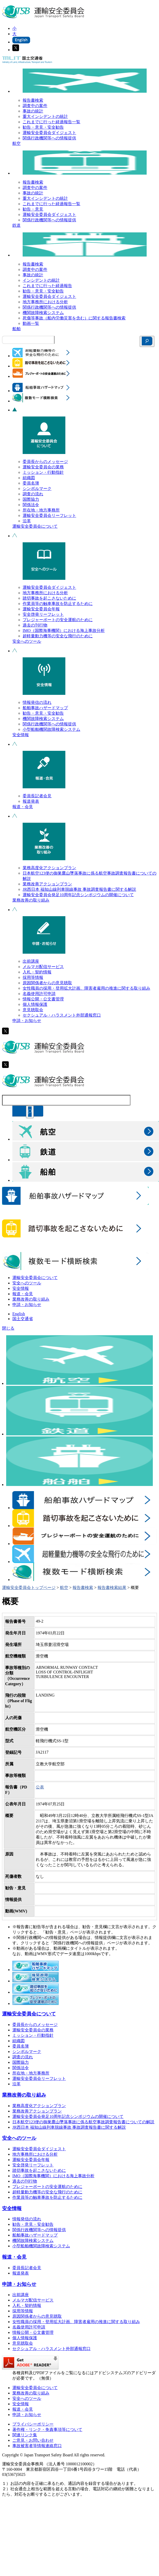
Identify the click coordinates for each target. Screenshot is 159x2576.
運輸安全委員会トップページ (29, 1587)
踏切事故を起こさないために (49, 598)
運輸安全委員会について (35, 526)
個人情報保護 (35, 1004)
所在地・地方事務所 (41, 510)
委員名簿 (31, 483)
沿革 (27, 521)
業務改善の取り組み (30, 900)
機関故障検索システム (43, 312)
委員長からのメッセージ (45, 461)
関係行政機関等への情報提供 (49, 138)
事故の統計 (33, 111)
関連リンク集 (24, 2435)
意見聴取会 (33, 1010)
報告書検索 (33, 100)
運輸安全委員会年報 (41, 609)
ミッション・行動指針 (43, 472)
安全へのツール (26, 641)
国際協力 (31, 499)
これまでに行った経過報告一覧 (51, 122)
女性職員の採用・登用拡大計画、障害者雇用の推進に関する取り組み (86, 988)
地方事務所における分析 (45, 302)
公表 (40, 1787)
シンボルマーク (37, 488)
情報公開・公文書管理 (43, 999)
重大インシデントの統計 (45, 116)
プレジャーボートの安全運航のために (58, 620)
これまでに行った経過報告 (47, 285)
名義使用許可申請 (39, 993)
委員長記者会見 (37, 796)
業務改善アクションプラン (47, 884)
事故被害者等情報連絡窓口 (37, 2446)
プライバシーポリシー (33, 2424)
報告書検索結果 (112, 1587)
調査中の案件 (35, 105)
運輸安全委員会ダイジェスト (49, 132)
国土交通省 (22, 1319)
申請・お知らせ (26, 1020)
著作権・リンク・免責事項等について (47, 2429)
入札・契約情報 (37, 972)
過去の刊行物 (35, 625)
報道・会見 (22, 806)
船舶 (16, 329)
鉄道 (16, 225)
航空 (16, 143)
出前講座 (31, 961)
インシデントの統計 (41, 280)
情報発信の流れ (37, 702)
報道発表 (31, 801)
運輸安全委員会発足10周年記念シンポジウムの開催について (78, 895)
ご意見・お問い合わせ (33, 2440)
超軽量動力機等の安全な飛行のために (58, 636)
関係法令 (31, 505)
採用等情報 (33, 977)
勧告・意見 (33, 209)
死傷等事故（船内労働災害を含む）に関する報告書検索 (74, 318)
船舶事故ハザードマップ (45, 708)
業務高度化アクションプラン (49, 868)
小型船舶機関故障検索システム (51, 729)
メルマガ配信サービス (43, 966)
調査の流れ (33, 494)
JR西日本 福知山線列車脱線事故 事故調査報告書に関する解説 (79, 889)
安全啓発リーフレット (43, 614)
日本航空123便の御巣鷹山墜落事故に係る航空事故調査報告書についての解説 (83, 2122)
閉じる (8, 1328)
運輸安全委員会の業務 (43, 467)
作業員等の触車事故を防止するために (58, 603)
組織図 (29, 478)
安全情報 (20, 735)
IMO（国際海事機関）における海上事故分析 (64, 630)
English (18, 1314)
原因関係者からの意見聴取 (47, 983)
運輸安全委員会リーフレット (49, 515)
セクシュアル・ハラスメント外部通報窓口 (62, 1015)
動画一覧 (31, 323)
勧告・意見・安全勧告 (43, 127)
